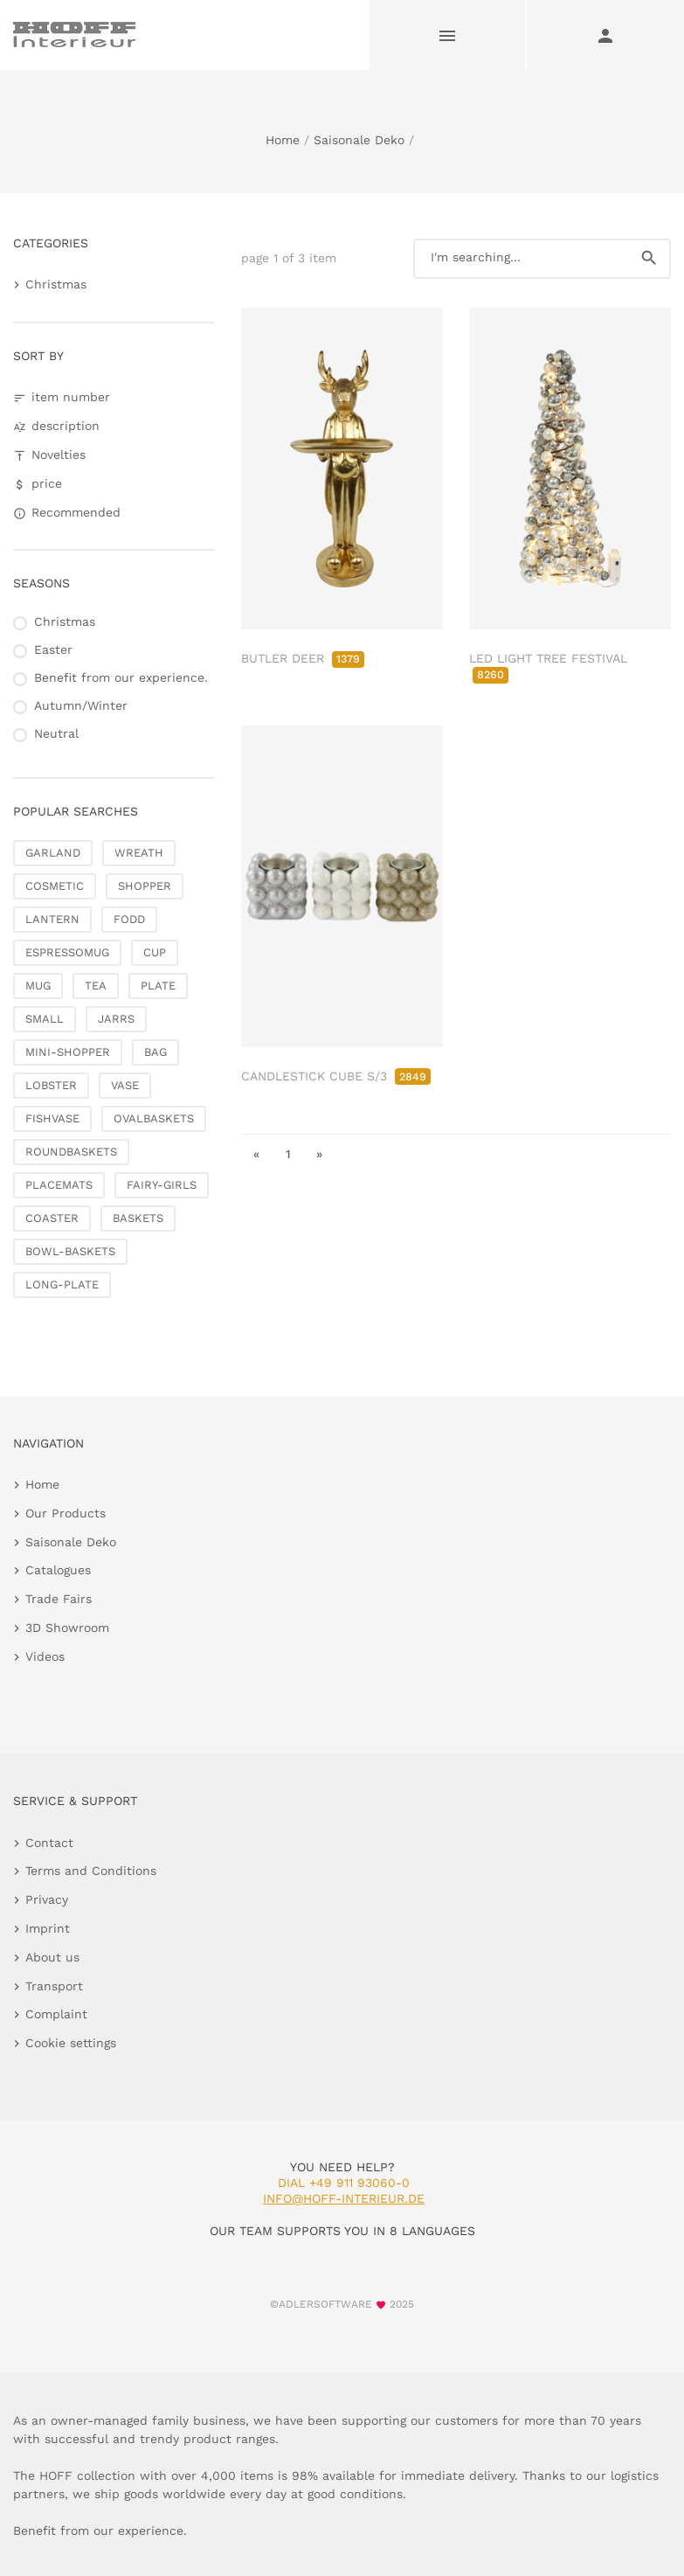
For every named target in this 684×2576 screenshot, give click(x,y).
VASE (125, 1085)
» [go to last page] (319, 1154)
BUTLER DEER (302, 658)
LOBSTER (51, 1085)
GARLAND (52, 852)
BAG (155, 1052)
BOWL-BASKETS (70, 1251)
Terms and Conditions (90, 1871)
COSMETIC (54, 885)
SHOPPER (144, 885)
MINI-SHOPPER (67, 1052)
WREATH (138, 852)
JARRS (116, 1018)
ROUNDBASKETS (71, 1151)
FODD (129, 919)
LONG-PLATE (62, 1284)
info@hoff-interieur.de (344, 2198)
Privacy (46, 1899)
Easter (53, 649)
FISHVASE (52, 1118)
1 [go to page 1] (288, 1154)
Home (283, 140)
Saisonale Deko (359, 140)
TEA (96, 985)
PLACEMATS (59, 1184)
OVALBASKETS (154, 1118)
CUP (154, 952)
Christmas (55, 284)
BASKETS (138, 1218)
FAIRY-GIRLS (162, 1184)
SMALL (44, 1018)
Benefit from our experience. (121, 677)
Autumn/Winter (81, 705)
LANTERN (52, 919)
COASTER (52, 1218)
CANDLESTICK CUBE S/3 (336, 1076)
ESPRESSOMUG (67, 952)
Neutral (56, 733)
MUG (38, 985)
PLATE (158, 985)
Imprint (47, 1928)
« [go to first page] (256, 1154)
